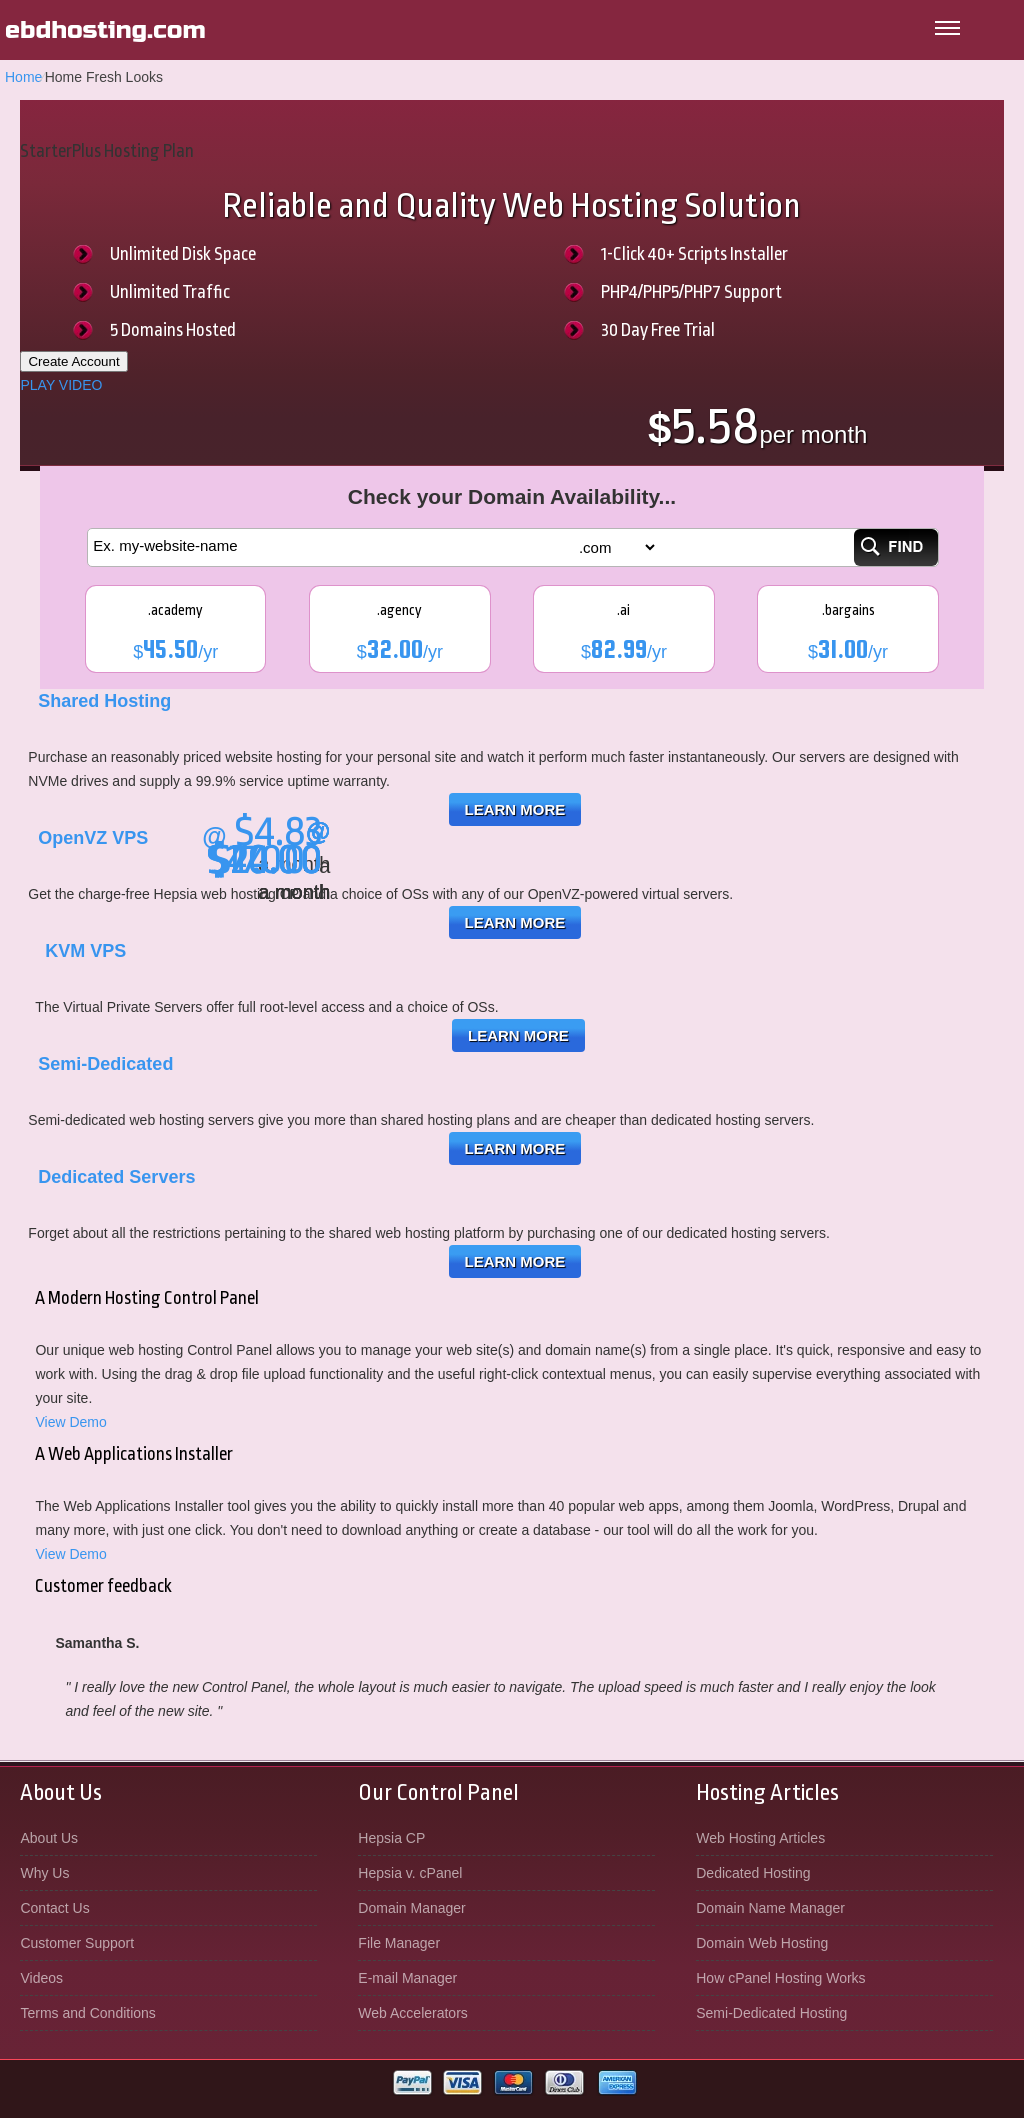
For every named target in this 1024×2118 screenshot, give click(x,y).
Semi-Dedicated (105, 1064)
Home (23, 77)
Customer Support (77, 1943)
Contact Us (54, 1908)
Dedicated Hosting (753, 1873)
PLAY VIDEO (61, 385)
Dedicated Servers (116, 1177)
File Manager (399, 1943)
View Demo (70, 1422)
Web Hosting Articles (760, 1838)
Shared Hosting (104, 701)
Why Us (44, 1873)
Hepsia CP (391, 1838)
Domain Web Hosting (762, 1943)
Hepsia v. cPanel (410, 1873)
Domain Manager (411, 1908)
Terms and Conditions (87, 2013)
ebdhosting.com (105, 30)
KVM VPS (85, 951)
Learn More (515, 809)
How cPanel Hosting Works (780, 1978)
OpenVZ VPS (93, 838)
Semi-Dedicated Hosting (771, 2013)
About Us (49, 1838)
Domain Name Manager (770, 1908)
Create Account (73, 361)
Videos (41, 1978)
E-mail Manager (407, 1978)
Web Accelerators (412, 2013)
